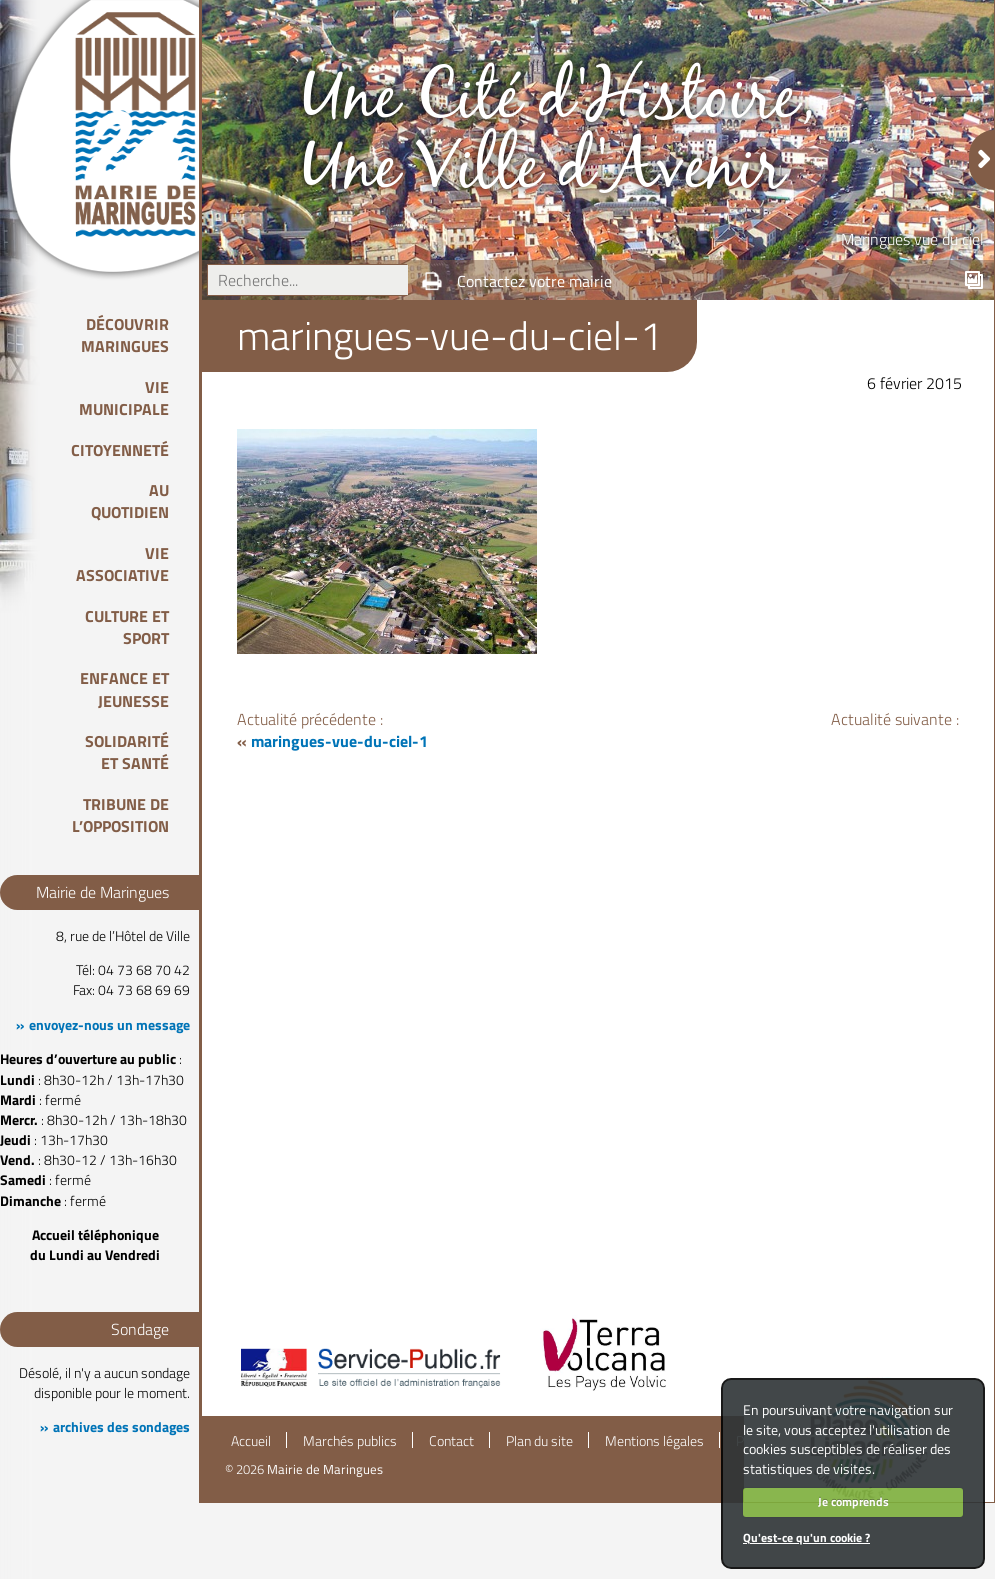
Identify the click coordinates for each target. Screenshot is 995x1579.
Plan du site (539, 1441)
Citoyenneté (120, 450)
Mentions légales (654, 1441)
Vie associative (122, 564)
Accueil (251, 1441)
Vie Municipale (124, 398)
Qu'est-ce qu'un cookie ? (806, 1537)
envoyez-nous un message (109, 1025)
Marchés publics (350, 1441)
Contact (451, 1441)
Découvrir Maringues (125, 335)
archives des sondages (121, 1427)
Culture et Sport (127, 627)
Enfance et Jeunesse (124, 689)
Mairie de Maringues (325, 1469)
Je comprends (853, 1501)
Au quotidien (130, 501)
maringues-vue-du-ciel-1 (339, 741)
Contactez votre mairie (534, 281)
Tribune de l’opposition (120, 815)
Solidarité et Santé (127, 752)
